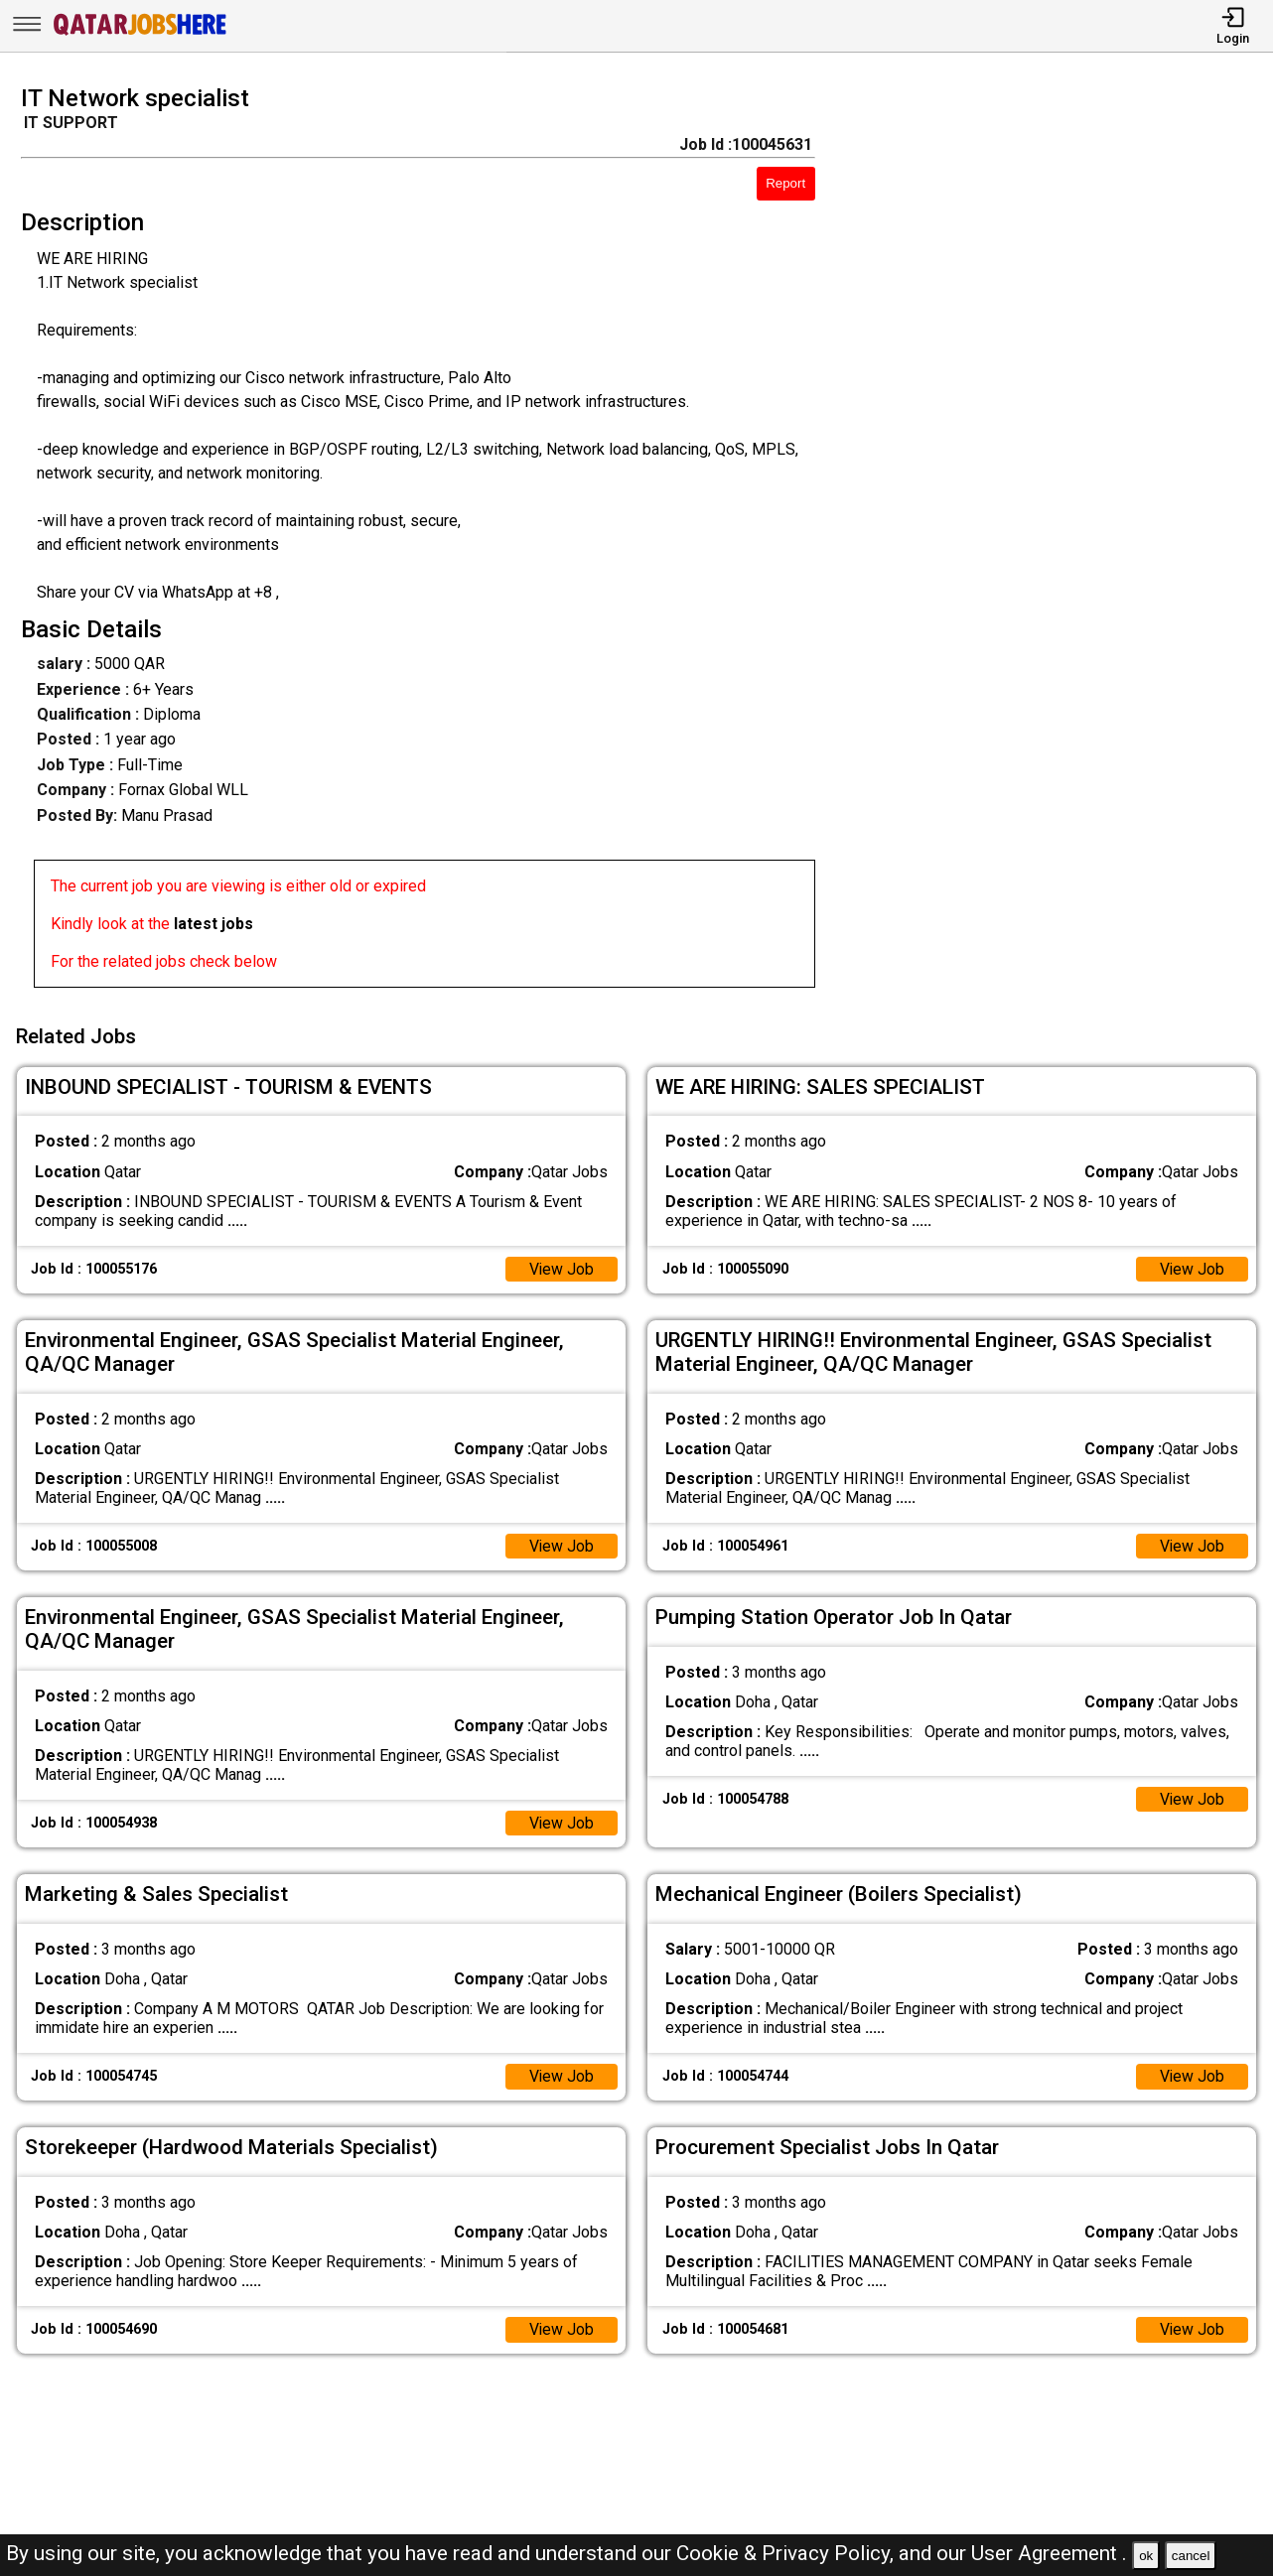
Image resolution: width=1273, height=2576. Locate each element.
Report (785, 183)
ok (1146, 2555)
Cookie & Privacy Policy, (787, 2553)
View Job (561, 1267)
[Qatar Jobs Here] (140, 33)
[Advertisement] (1060, 542)
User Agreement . (1049, 2553)
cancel (1191, 2555)
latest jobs (213, 923)
